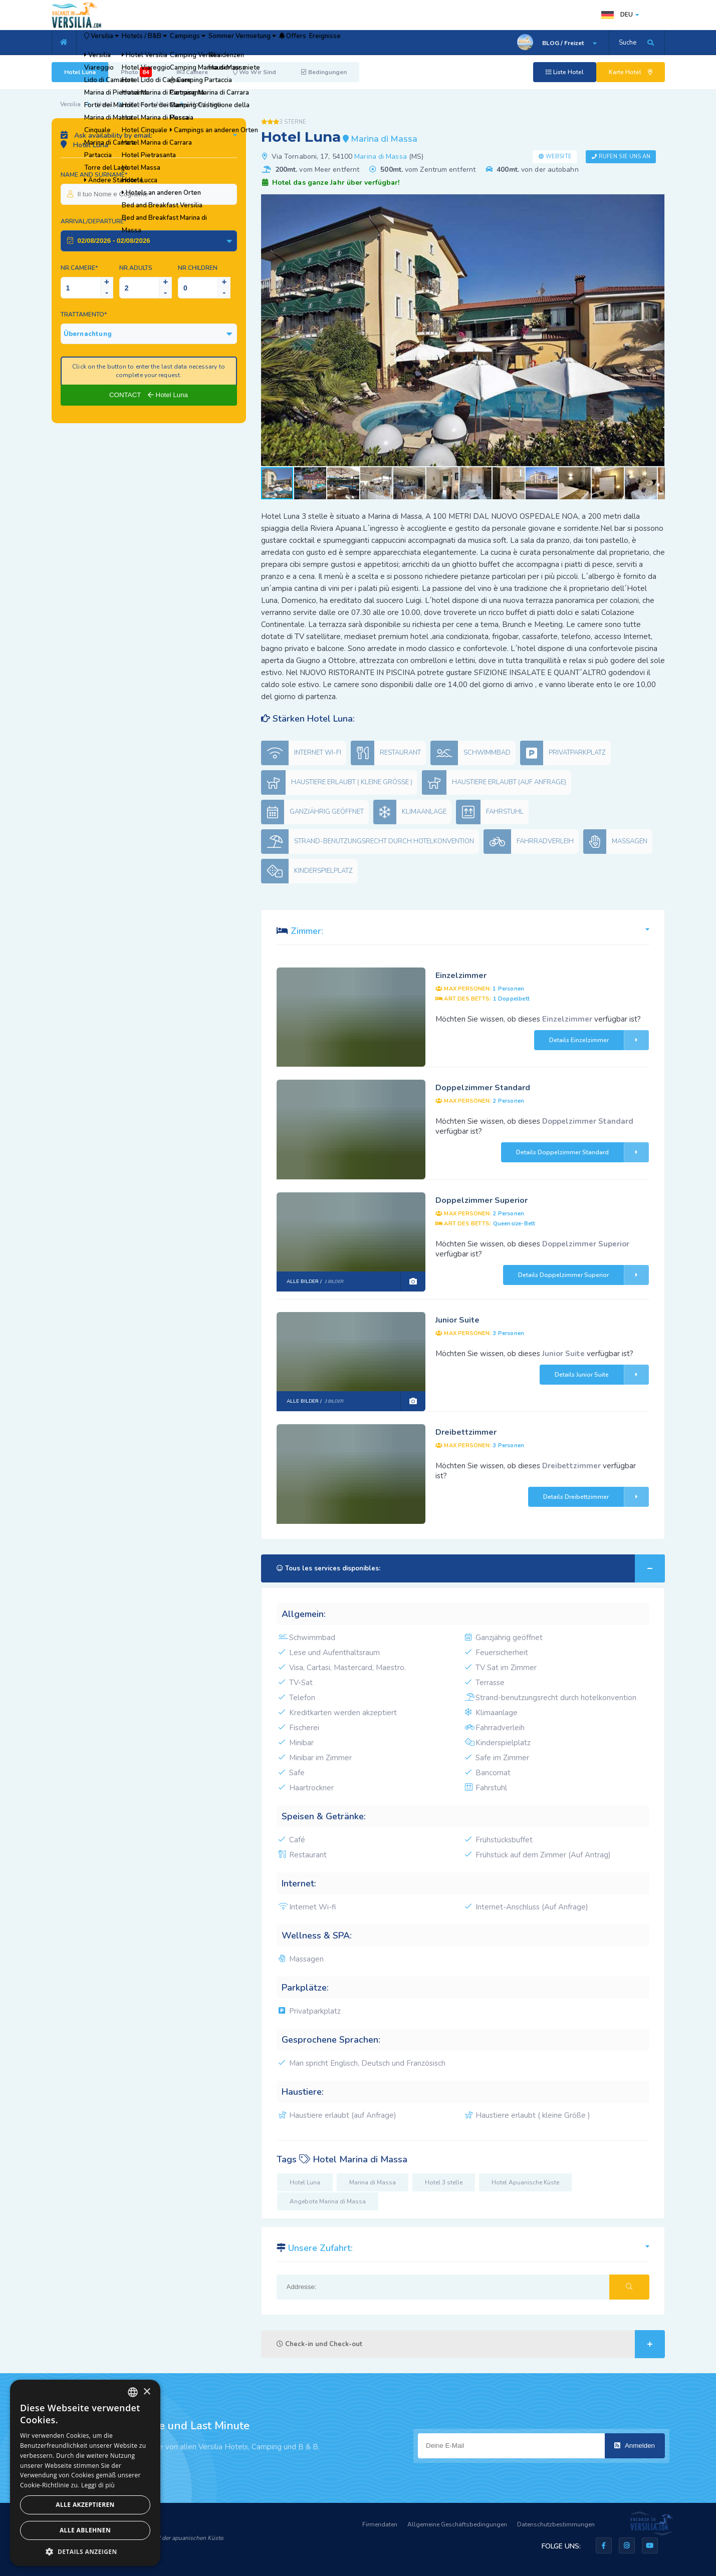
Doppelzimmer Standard (482, 1087)
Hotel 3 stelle (443, 2182)
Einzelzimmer (461, 975)
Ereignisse (423, 42)
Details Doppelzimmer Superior (583, 1275)
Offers (376, 42)
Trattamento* (84, 314)
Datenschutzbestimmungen (556, 2524)
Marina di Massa (151, 104)
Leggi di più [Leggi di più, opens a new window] (98, 2485)
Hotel (105, 104)
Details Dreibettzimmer (596, 1497)
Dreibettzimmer (466, 1432)
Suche (627, 42)
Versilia (112, 42)
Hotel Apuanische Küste (525, 2182)
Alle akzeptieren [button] (85, 2504)
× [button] (146, 2392)
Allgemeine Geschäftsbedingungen (457, 2524)
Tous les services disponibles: (471, 1568)
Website (559, 156)
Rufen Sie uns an (625, 156)
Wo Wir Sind (254, 72)
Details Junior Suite (602, 1375)
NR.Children (197, 268)
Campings (235, 42)
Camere (192, 72)
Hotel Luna (80, 72)
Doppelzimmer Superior (481, 1200)
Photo (136, 72)
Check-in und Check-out (471, 2344)
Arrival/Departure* (93, 221)
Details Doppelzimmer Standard (582, 1152)
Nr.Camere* (79, 268)
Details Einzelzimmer (599, 1040)
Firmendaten (379, 2524)
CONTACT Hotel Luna (148, 395)
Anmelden (634, 2445)
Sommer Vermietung (308, 42)
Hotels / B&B (174, 42)
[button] (656, 203)
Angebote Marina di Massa (328, 2201)
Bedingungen (324, 72)
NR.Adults (135, 268)
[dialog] (85, 2473)
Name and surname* (94, 175)
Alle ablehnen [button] (85, 2530)
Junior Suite (457, 1320)
